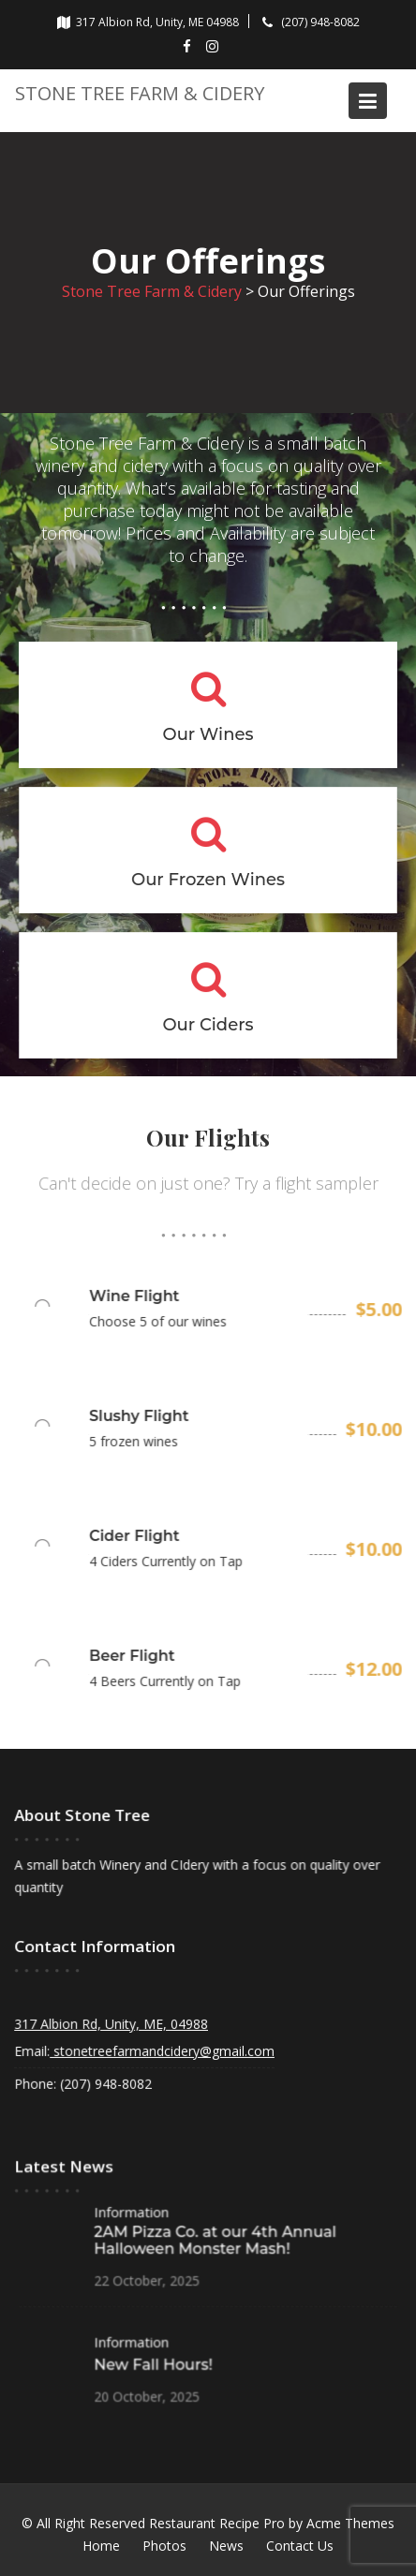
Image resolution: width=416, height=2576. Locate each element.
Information (133, 2212)
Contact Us (300, 2545)
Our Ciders (207, 1024)
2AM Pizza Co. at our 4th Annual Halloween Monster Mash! (215, 2239)
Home (101, 2545)
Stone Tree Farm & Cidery (139, 93)
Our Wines (208, 734)
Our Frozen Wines (207, 878)
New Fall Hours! (155, 2361)
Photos (164, 2545)
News (226, 2545)
